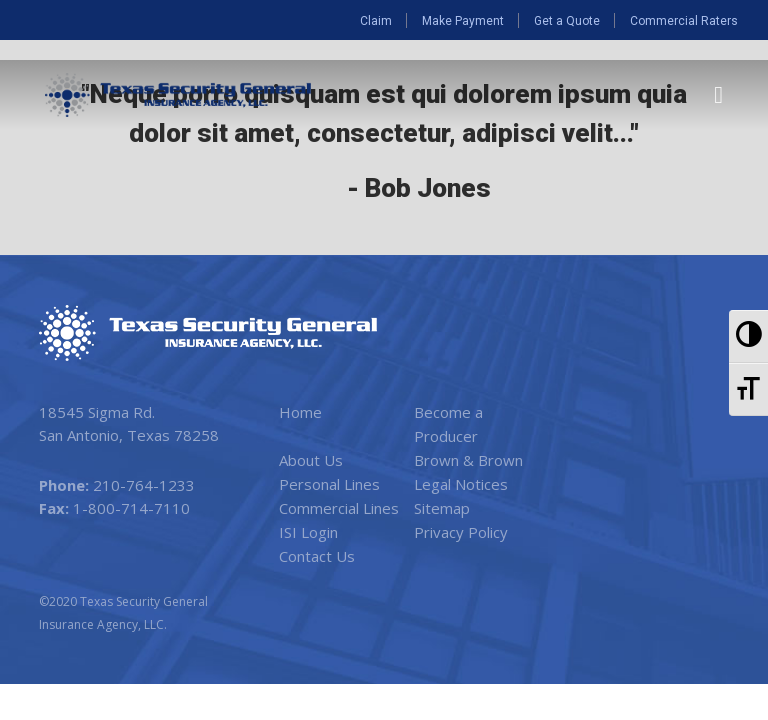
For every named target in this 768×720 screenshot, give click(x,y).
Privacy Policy (461, 532)
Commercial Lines (339, 508)
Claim (376, 21)
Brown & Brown (468, 460)
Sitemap (442, 508)
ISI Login (308, 532)
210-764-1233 (144, 485)
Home (300, 412)
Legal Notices (461, 484)
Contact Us (317, 556)
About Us (311, 460)
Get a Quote (567, 21)
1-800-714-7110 (131, 508)
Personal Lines (329, 484)
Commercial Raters (684, 21)
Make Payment (463, 21)
